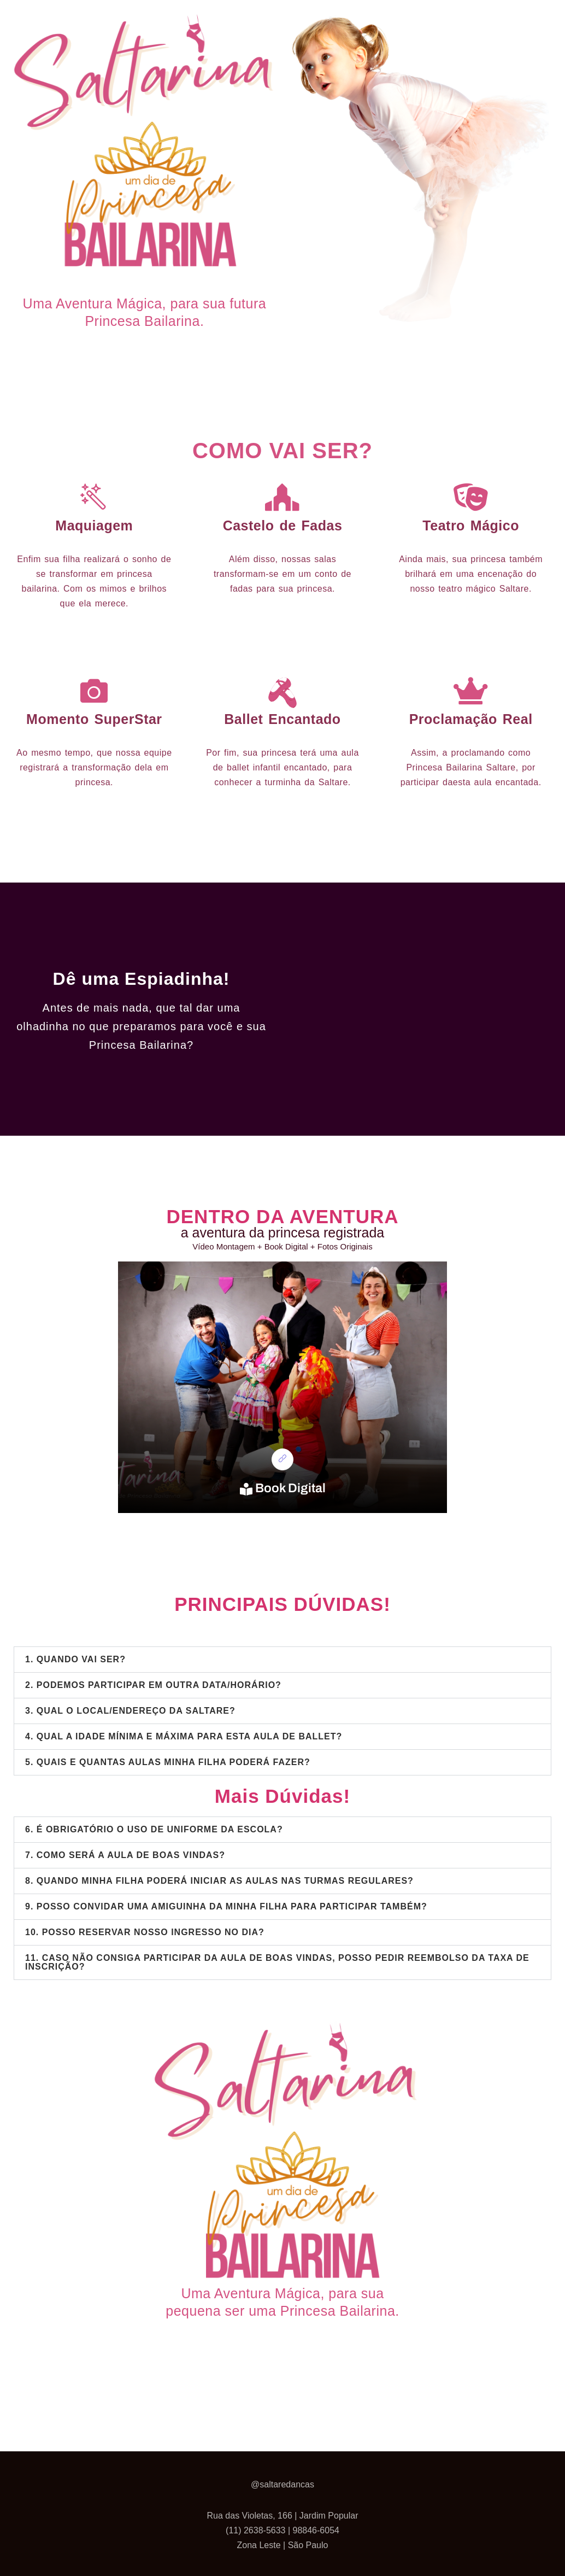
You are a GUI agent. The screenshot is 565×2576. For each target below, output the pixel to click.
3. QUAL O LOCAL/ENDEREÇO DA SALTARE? (130, 1710)
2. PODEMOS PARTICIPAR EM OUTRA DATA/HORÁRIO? (153, 1685)
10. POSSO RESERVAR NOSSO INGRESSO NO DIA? (144, 1932)
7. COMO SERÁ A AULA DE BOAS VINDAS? (125, 1855)
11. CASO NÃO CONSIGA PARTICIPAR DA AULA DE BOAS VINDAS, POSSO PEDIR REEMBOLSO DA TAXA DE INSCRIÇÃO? (277, 1962)
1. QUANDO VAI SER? (75, 1659)
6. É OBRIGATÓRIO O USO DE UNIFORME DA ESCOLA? (154, 1829)
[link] (282, 1459)
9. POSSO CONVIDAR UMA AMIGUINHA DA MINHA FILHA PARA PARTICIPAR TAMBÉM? (226, 1906)
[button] (282, 1659)
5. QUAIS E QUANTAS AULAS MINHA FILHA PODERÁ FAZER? (167, 1762)
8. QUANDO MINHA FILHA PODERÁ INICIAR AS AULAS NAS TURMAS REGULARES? (219, 1880)
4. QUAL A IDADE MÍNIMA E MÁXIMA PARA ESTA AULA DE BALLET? (183, 1736)
